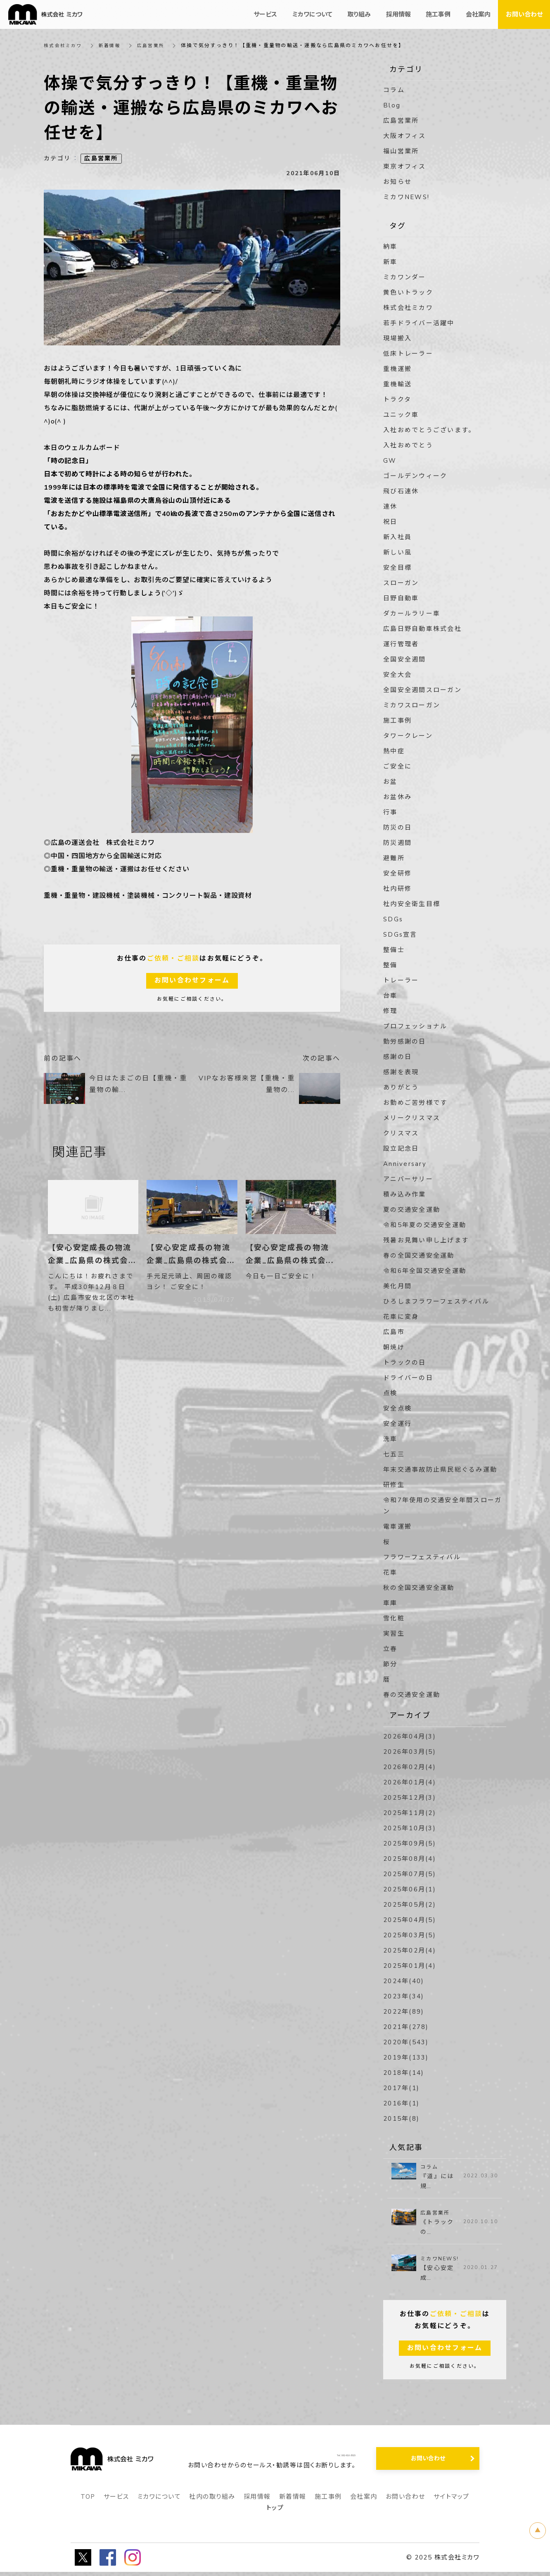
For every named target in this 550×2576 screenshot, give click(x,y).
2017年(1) (401, 2088)
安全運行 (397, 1424)
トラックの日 (404, 1362)
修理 (390, 1011)
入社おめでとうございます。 (429, 430)
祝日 (390, 522)
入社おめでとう (408, 445)
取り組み (359, 14)
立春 (390, 1649)
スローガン (401, 583)
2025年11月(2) (409, 1813)
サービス (116, 2501)
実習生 (394, 1633)
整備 (390, 965)
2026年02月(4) (409, 1767)
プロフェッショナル (415, 1026)
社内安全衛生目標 (411, 904)
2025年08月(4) (409, 1859)
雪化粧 (394, 1618)
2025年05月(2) (409, 1904)
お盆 (390, 782)
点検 (390, 1393)
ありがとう (401, 1087)
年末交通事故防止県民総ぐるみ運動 (440, 1469)
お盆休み (397, 797)
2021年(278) (406, 2027)
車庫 (390, 1603)
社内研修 (397, 889)
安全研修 (397, 873)
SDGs (393, 919)
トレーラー (401, 980)
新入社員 (397, 537)
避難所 (394, 858)
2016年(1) (401, 2103)
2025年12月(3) (409, 1797)
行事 (390, 812)
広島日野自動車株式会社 (422, 629)
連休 (390, 506)
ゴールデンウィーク (415, 476)
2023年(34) (403, 1996)
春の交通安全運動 (411, 1695)
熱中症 (394, 751)
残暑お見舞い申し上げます (426, 1240)
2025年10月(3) (409, 1828)
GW (390, 461)
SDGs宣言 (400, 934)
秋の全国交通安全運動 (419, 1588)
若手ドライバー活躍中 (419, 323)
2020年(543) (406, 2042)
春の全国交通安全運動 (419, 1255)
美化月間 (397, 1286)
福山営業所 (401, 151)
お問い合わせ (405, 2501)
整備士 (394, 950)
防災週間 (397, 843)
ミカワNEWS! (406, 197)
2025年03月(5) (409, 1935)
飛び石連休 (401, 491)
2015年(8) (401, 2119)
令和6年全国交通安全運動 (424, 1271)
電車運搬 (397, 1526)
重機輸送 (397, 384)
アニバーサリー (408, 1179)
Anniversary (405, 1164)
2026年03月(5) (409, 1752)
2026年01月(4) (409, 1782)
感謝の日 (397, 1057)
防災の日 (397, 827)
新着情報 (113, 45)
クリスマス (401, 1133)
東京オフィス (404, 166)
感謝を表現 (401, 1072)
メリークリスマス (411, 1118)
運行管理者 (401, 644)
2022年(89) (403, 2012)
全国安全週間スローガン (422, 690)
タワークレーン (408, 736)
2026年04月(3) (409, 1736)
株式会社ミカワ (64, 45)
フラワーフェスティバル (422, 1557)
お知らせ (397, 182)
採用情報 (257, 2501)
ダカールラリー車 (411, 613)
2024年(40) (403, 1981)
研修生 (394, 1485)
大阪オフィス (404, 136)
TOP (88, 2501)
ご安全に (397, 766)
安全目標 (397, 568)
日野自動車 (401, 598)
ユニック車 (401, 415)
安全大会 (397, 675)
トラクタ (397, 399)
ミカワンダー (404, 277)
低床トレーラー (408, 354)
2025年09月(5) (409, 1843)
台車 (390, 996)
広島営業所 (156, 45)
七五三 (394, 1454)
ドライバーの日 (408, 1378)
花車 (390, 1572)
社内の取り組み (212, 2501)
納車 (390, 247)
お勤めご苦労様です (415, 1103)
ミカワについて (159, 2501)
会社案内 (363, 2501)
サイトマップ (451, 2501)
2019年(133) (406, 2057)
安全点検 (397, 1408)
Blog (392, 105)
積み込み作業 (404, 1194)
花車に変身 (401, 1317)
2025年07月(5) (409, 1874)
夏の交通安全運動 (411, 1210)
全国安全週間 (404, 659)
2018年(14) (403, 2073)
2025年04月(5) (409, 1920)
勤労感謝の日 (404, 1041)
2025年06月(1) (409, 1889)
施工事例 (397, 720)
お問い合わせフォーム (192, 980)
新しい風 (397, 552)
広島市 (394, 1332)
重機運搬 (397, 369)
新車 (390, 262)
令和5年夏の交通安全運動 (424, 1225)
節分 (390, 1664)
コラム (394, 90)
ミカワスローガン (411, 705)
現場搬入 (397, 338)
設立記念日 (401, 1148)
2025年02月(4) (409, 1950)
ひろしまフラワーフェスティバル (436, 1301)
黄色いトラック (408, 292)
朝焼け (394, 1347)
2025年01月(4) (409, 1966)
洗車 (390, 1439)
